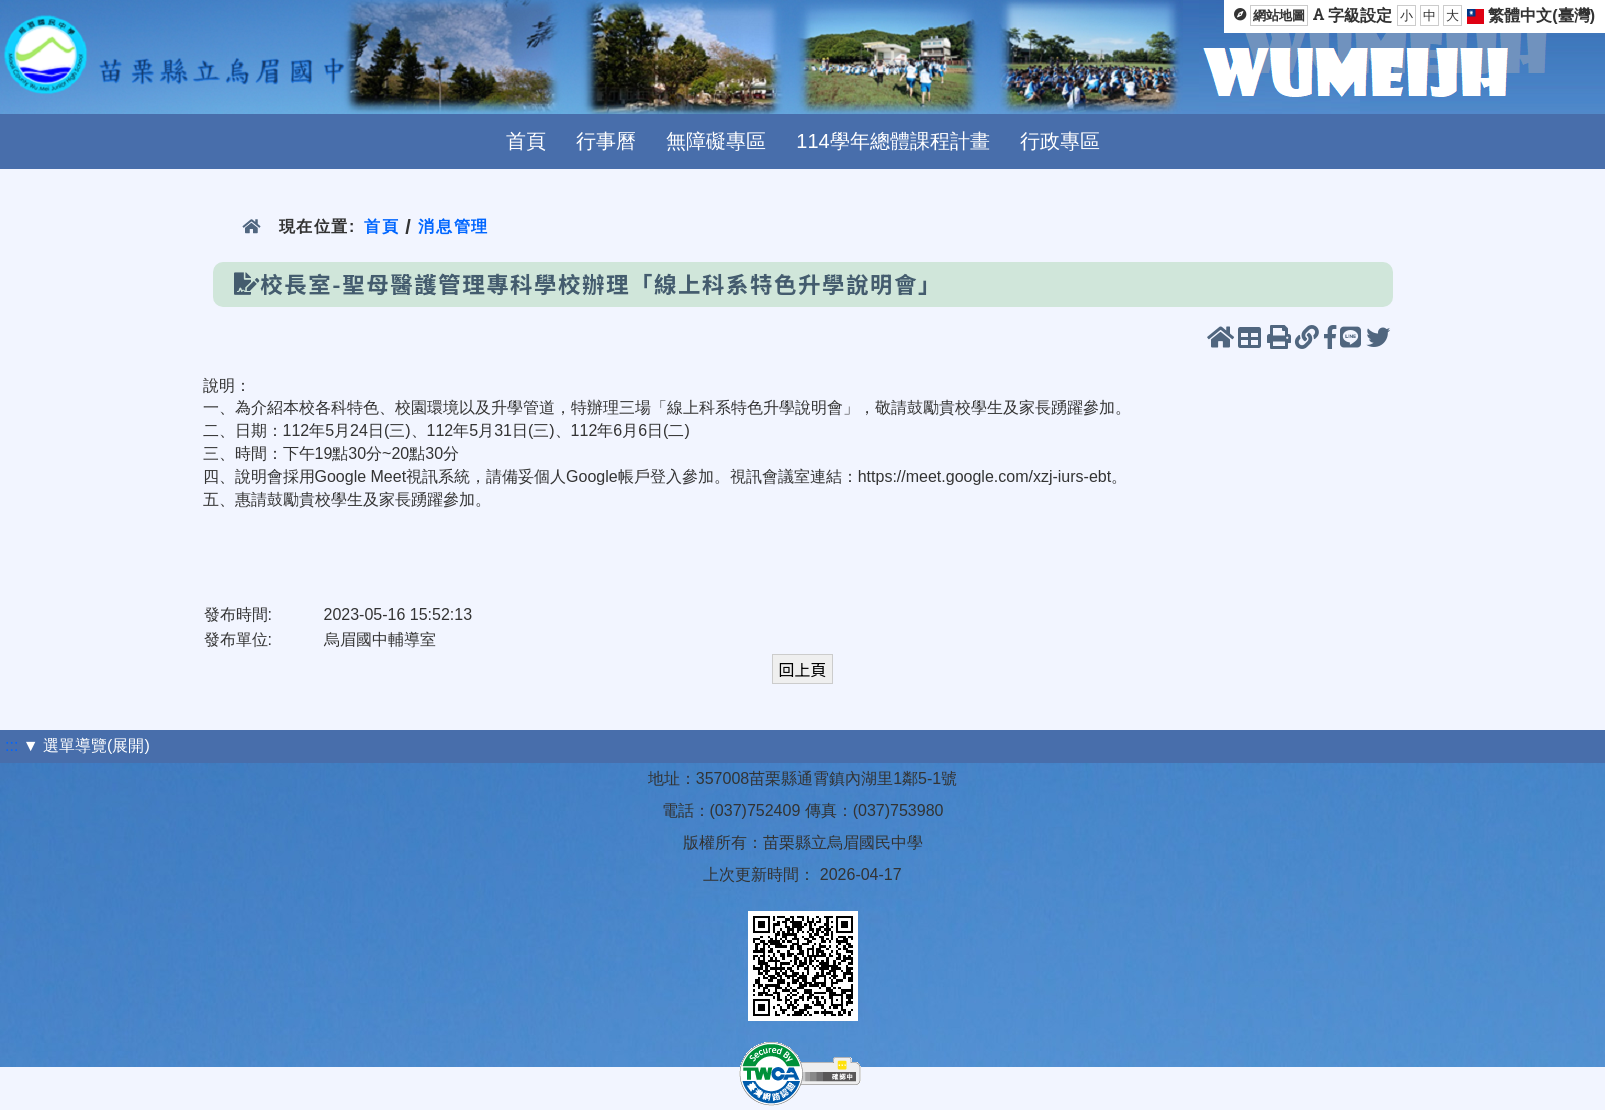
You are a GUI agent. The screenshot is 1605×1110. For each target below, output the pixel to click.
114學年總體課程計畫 (892, 141)
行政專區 (1060, 141)
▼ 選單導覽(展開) (86, 745)
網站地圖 (1279, 15)
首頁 (526, 141)
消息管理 (453, 226)
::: (11, 745)
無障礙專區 (716, 141)
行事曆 (606, 141)
